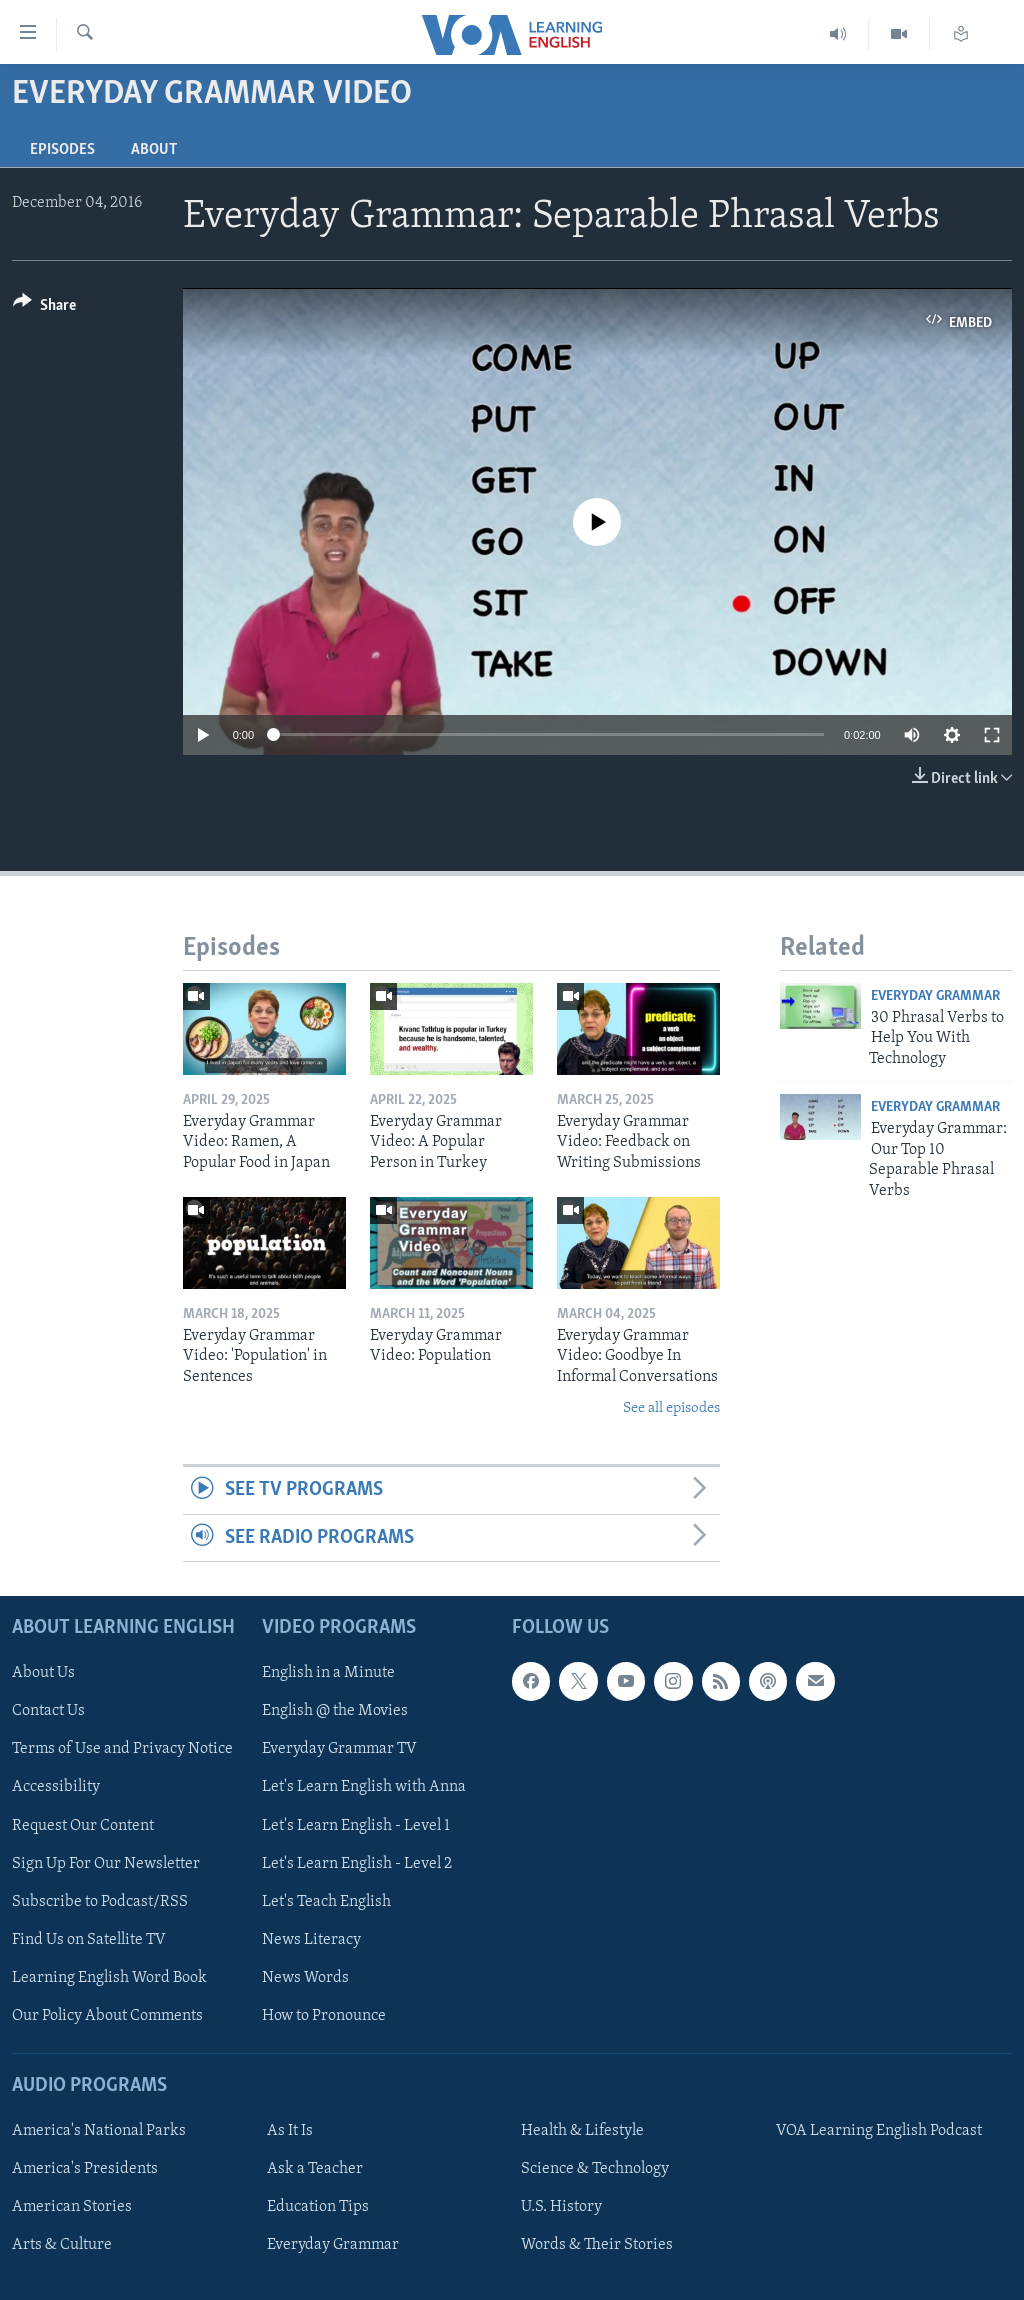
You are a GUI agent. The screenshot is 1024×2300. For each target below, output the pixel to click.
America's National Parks (99, 2131)
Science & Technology (595, 2169)
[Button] (44, 308)
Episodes (62, 150)
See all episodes (671, 1408)
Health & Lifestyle (582, 2131)
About (154, 150)
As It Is (290, 2131)
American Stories (72, 2207)
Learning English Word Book (109, 1978)
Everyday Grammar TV (339, 1750)
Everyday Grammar (935, 996)
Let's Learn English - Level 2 (357, 1864)
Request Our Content (83, 1826)
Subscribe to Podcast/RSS (100, 1902)
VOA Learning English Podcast (879, 2131)
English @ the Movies (335, 1712)
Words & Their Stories (597, 2245)
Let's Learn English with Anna (364, 1788)
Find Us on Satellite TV (89, 1940)
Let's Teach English (326, 1902)
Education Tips (318, 2207)
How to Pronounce (324, 2016)
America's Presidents (85, 2169)
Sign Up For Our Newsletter (106, 1864)
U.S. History (561, 2207)
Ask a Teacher (315, 2169)
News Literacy (311, 1940)
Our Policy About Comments (107, 2016)
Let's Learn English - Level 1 (356, 1826)
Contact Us (48, 1712)
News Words (305, 1978)
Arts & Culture (62, 2245)
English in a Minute (328, 1673)
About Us (43, 1673)
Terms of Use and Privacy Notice (122, 1750)
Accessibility (56, 1788)
